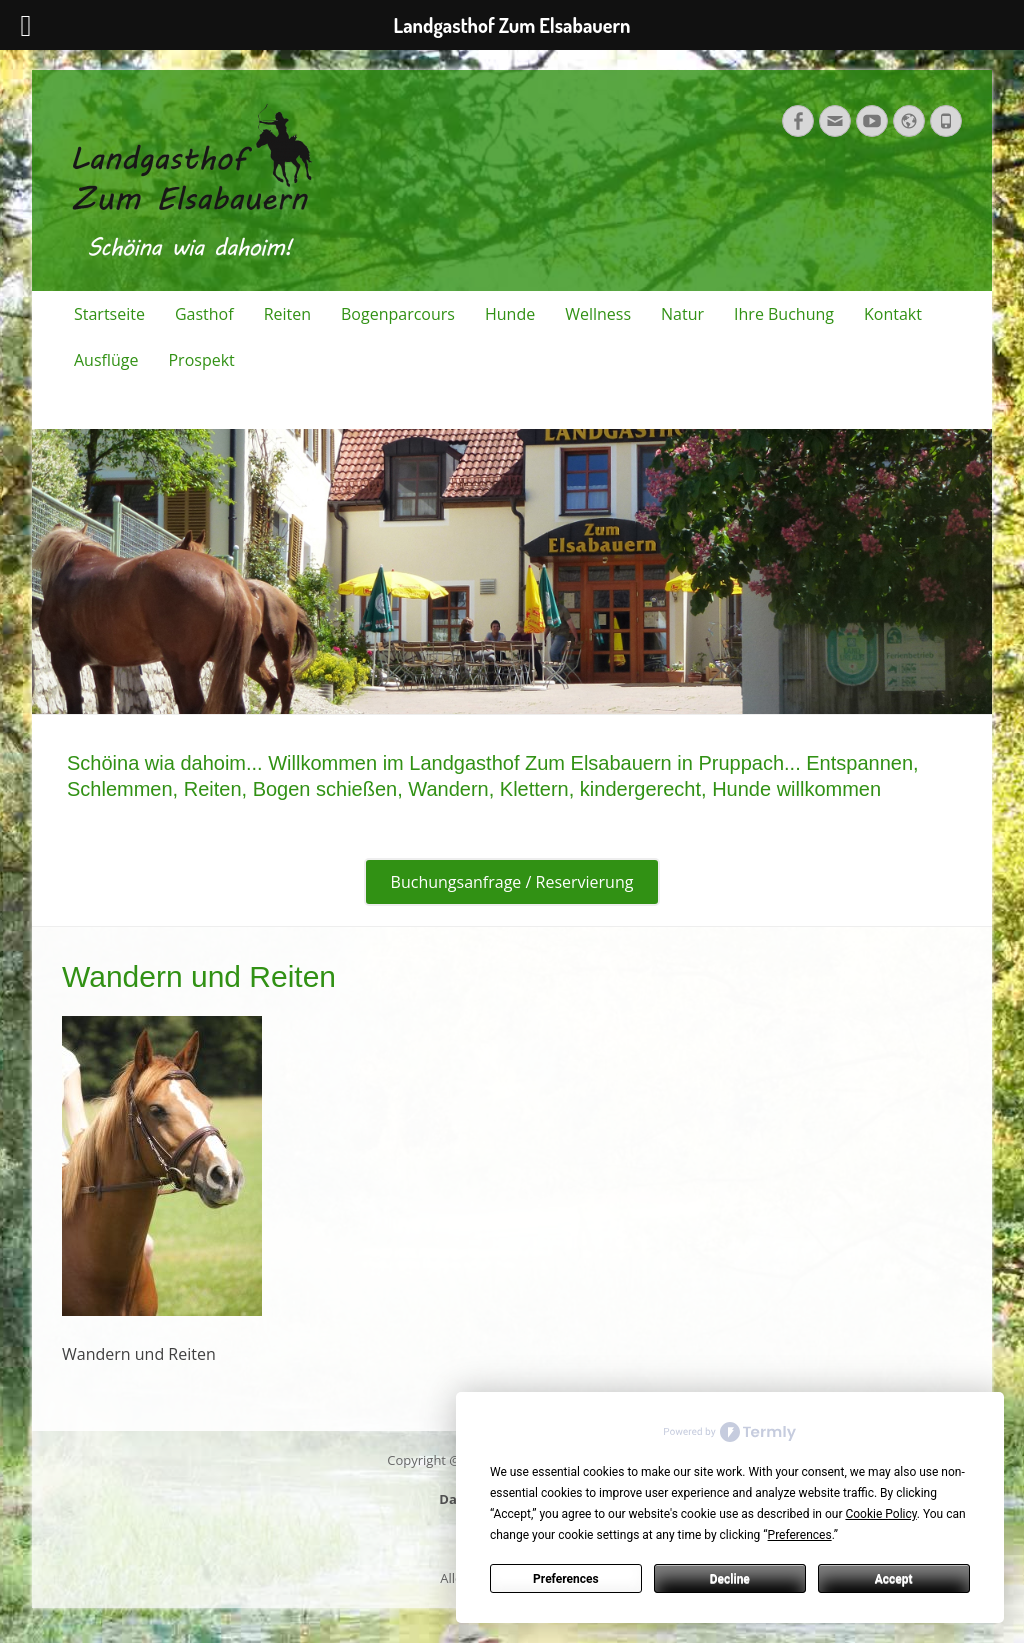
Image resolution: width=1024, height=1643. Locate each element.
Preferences (566, 1579)
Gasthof (204, 314)
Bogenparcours (398, 314)
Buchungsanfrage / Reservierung (512, 882)
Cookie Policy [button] (880, 1514)
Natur (682, 314)
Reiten (287, 314)
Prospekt (201, 360)
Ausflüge (106, 360)
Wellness (598, 314)
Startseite (109, 314)
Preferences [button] (800, 1535)
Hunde (510, 314)
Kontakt (893, 314)
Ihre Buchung (784, 314)
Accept (894, 1579)
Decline (730, 1579)
